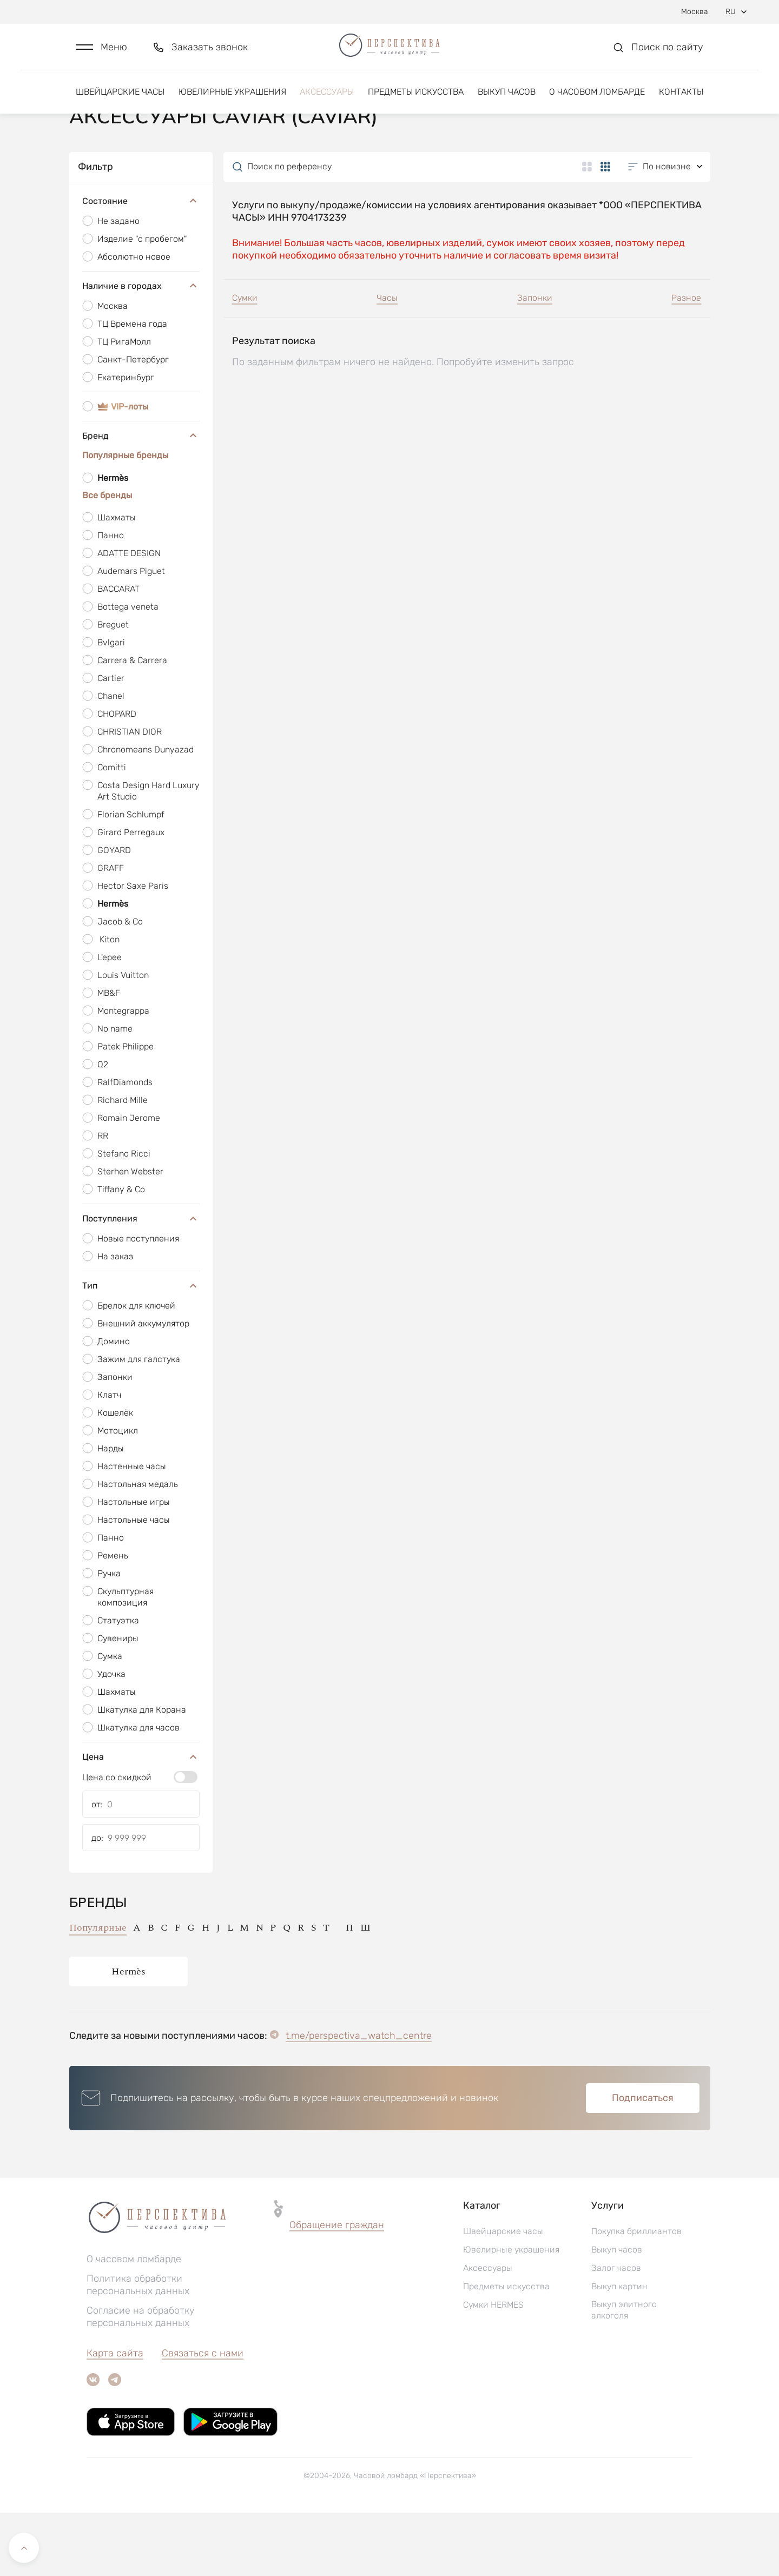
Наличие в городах (141, 348)
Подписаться (643, 2161)
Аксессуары (327, 101)
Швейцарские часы (120, 101)
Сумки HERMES (493, 2368)
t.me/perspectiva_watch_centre (359, 2099)
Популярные (98, 1991)
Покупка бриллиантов (636, 2294)
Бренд (141, 498)
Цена (141, 1819)
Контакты (681, 101)
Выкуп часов (507, 101)
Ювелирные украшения (232, 101)
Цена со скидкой (116, 1840)
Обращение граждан (336, 2288)
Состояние (141, 264)
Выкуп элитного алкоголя (624, 2373)
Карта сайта (115, 2416)
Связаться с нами (202, 2416)
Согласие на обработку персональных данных (141, 2380)
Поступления (141, 1281)
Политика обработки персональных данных (138, 2348)
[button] (101, 52)
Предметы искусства (416, 101)
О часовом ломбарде (597, 101)
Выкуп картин (619, 2349)
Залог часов (616, 2331)
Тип (141, 1348)
